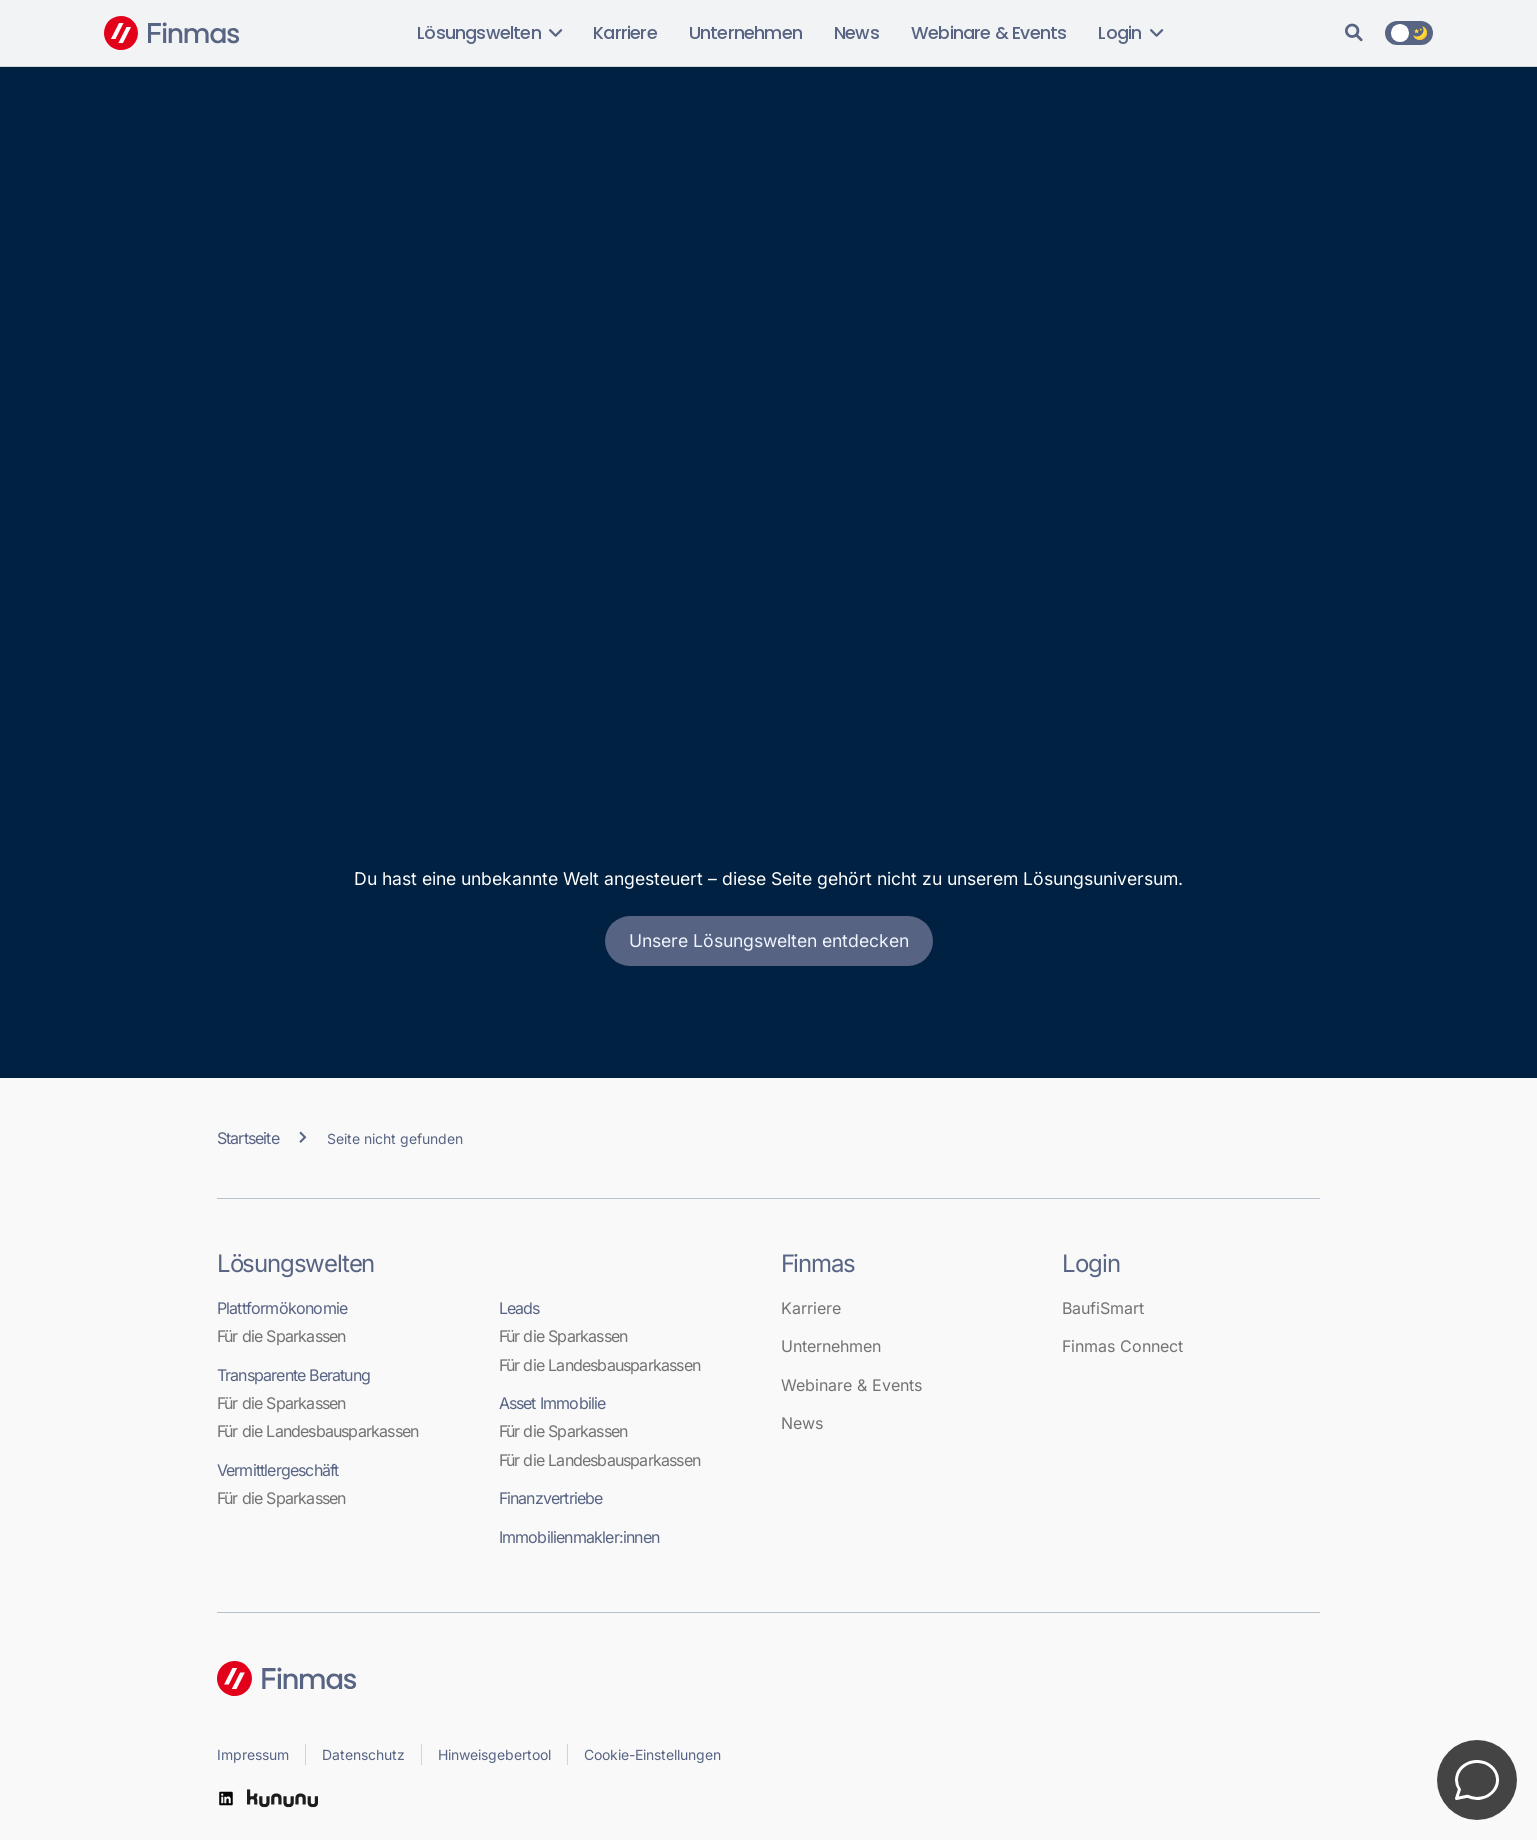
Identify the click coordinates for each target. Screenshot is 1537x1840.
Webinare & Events (988, 33)
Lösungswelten (489, 33)
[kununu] (282, 1798)
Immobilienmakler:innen (579, 1537)
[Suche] (1354, 33)
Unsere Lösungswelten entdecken (769, 940)
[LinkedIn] (226, 1798)
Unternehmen (745, 33)
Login (1129, 33)
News (856, 33)
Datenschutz (363, 1754)
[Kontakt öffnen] (1477, 1780)
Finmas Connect (1122, 1346)
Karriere (625, 33)
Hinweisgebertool (494, 1754)
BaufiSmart (1103, 1308)
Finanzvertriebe (551, 1498)
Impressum (253, 1754)
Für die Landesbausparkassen (317, 1431)
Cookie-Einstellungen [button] (652, 1754)
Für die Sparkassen (281, 1336)
